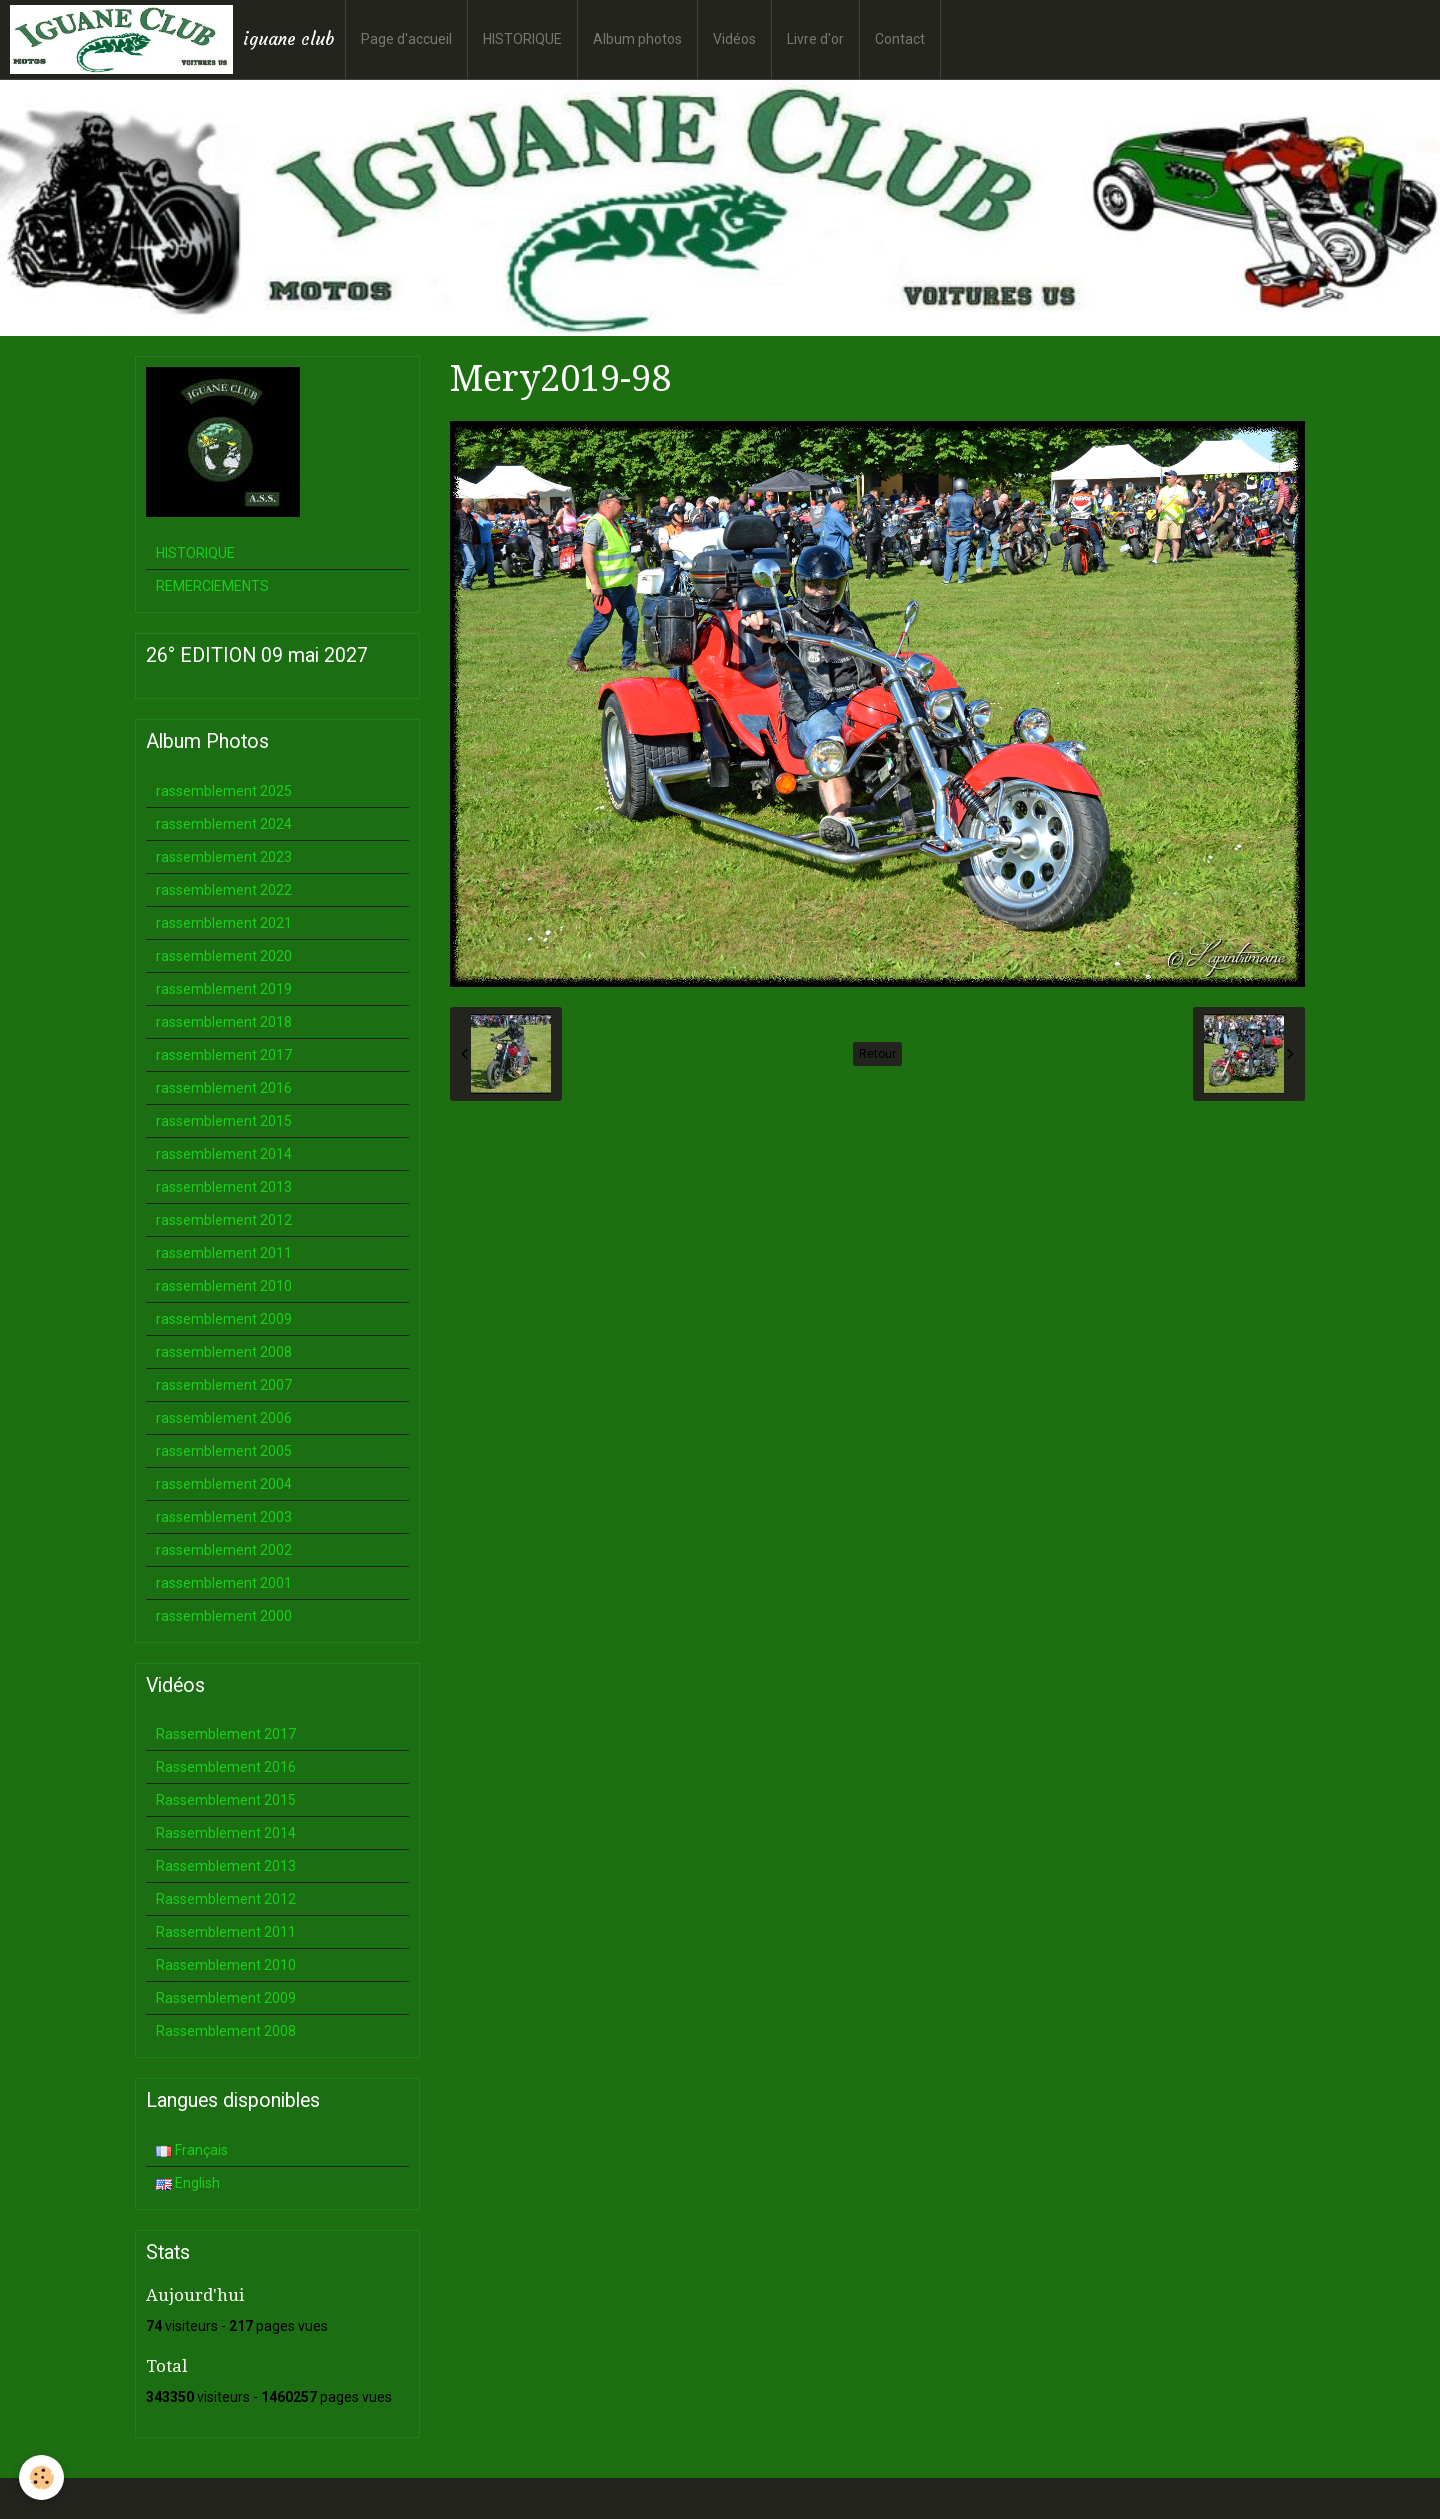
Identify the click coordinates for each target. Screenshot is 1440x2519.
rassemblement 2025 (224, 791)
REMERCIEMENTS (212, 586)
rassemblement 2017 (224, 1055)
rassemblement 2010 (224, 1286)
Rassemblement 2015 (226, 1800)
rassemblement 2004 (224, 1484)
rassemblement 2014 (224, 1154)
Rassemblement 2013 (226, 1866)
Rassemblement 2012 (226, 1899)
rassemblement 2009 (224, 1319)
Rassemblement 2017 (226, 1734)
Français (192, 2150)
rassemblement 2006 (224, 1418)
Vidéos (734, 39)
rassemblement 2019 (224, 989)
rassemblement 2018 (224, 1022)
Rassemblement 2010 (226, 1965)
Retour (877, 1054)
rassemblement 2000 (224, 1616)
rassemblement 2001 (224, 1583)
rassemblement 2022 (224, 890)
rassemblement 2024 (224, 824)
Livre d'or (815, 39)
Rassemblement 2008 (226, 2031)
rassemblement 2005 (224, 1451)
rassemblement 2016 (224, 1088)
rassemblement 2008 (224, 1352)
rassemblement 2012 (224, 1220)
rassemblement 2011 (224, 1253)
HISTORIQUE (522, 39)
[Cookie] (42, 2477)
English (188, 2183)
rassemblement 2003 (224, 1517)
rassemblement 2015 (224, 1121)
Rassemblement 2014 (226, 1833)
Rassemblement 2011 (226, 1932)
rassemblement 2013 (224, 1187)
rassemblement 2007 (224, 1385)
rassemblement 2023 (224, 857)
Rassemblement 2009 (226, 1998)
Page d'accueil (406, 39)
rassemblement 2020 (224, 956)
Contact (900, 39)
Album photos (637, 39)
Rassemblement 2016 (226, 1767)
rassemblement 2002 (224, 1550)
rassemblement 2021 (224, 923)
